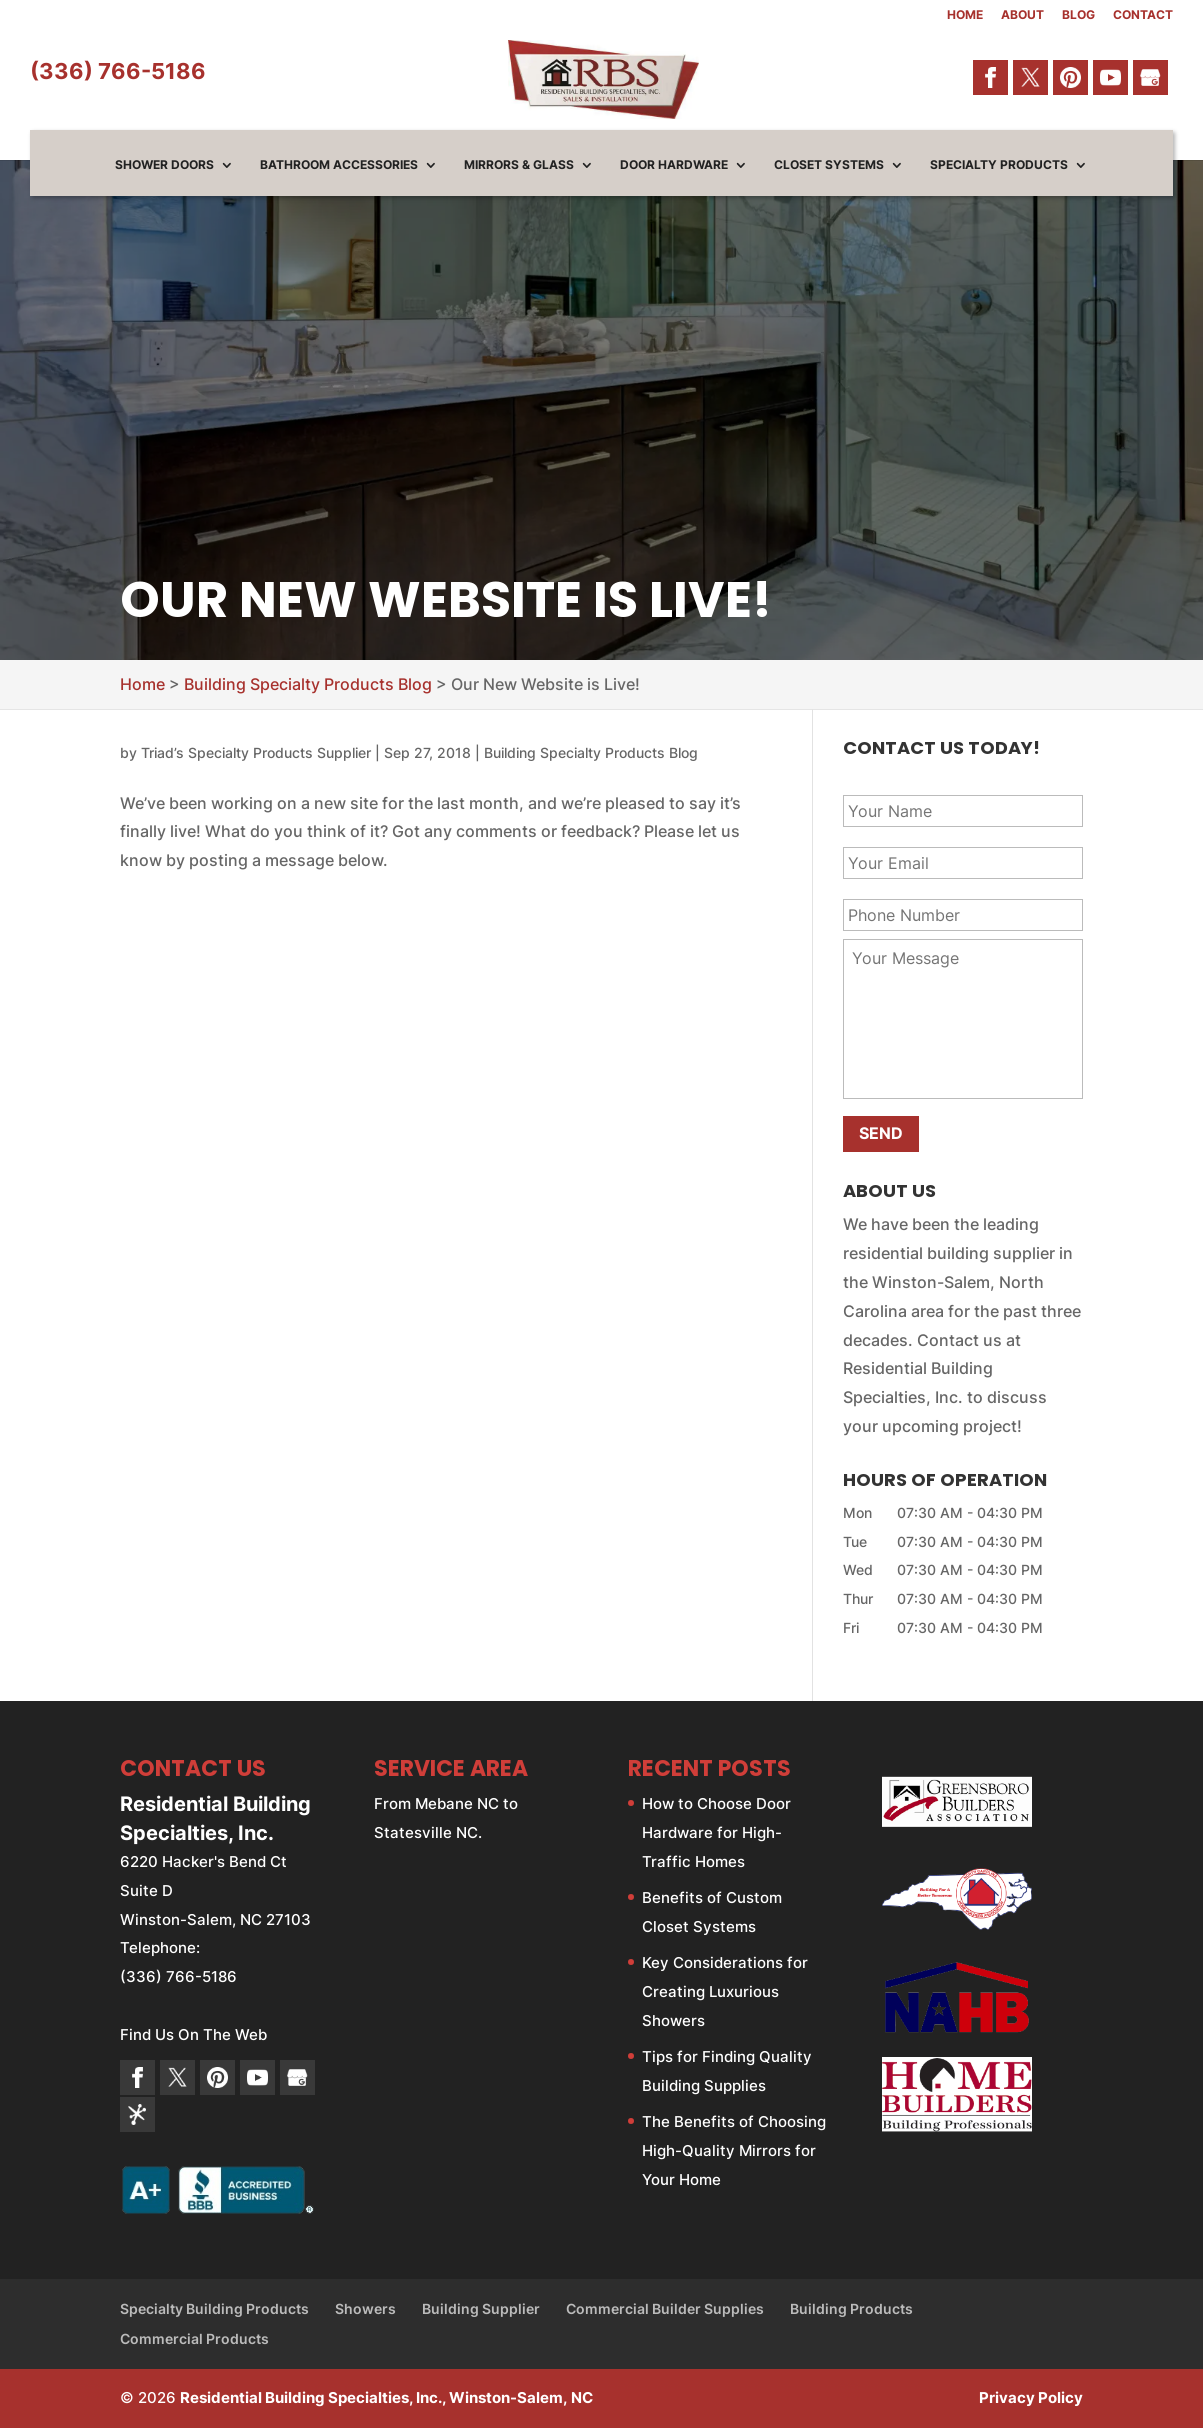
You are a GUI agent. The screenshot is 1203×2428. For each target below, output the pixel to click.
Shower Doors (164, 165)
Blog (1078, 15)
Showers (365, 2308)
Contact (1143, 15)
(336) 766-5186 (118, 71)
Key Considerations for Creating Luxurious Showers (725, 1991)
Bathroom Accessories (339, 165)
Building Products (851, 2308)
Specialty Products (999, 165)
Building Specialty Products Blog (591, 752)
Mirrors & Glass (519, 165)
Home (965, 15)
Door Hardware (674, 165)
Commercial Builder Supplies (665, 2308)
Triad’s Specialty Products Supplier (256, 752)
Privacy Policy (1031, 2397)
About (1022, 15)
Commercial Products (194, 2338)
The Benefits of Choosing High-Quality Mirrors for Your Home (734, 2150)
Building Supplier (481, 2308)
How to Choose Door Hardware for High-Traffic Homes (716, 1832)
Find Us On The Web (193, 2034)
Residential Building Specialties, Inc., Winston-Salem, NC (386, 2397)
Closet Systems (829, 165)
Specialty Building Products (214, 2308)
